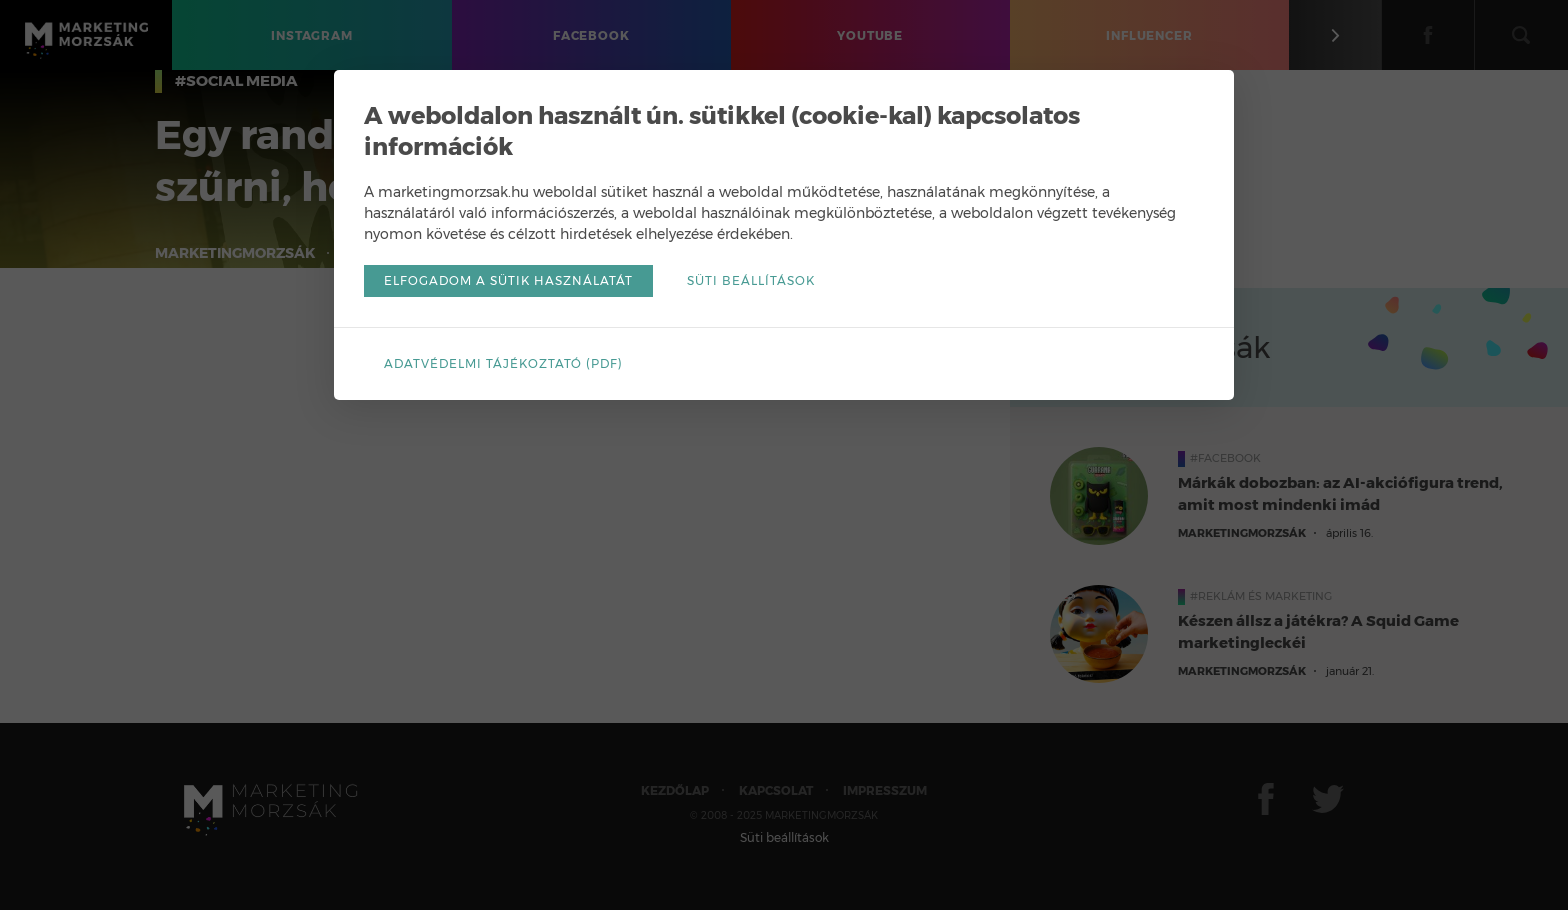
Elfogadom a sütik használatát (508, 280)
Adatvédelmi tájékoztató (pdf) (503, 363)
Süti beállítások (751, 280)
